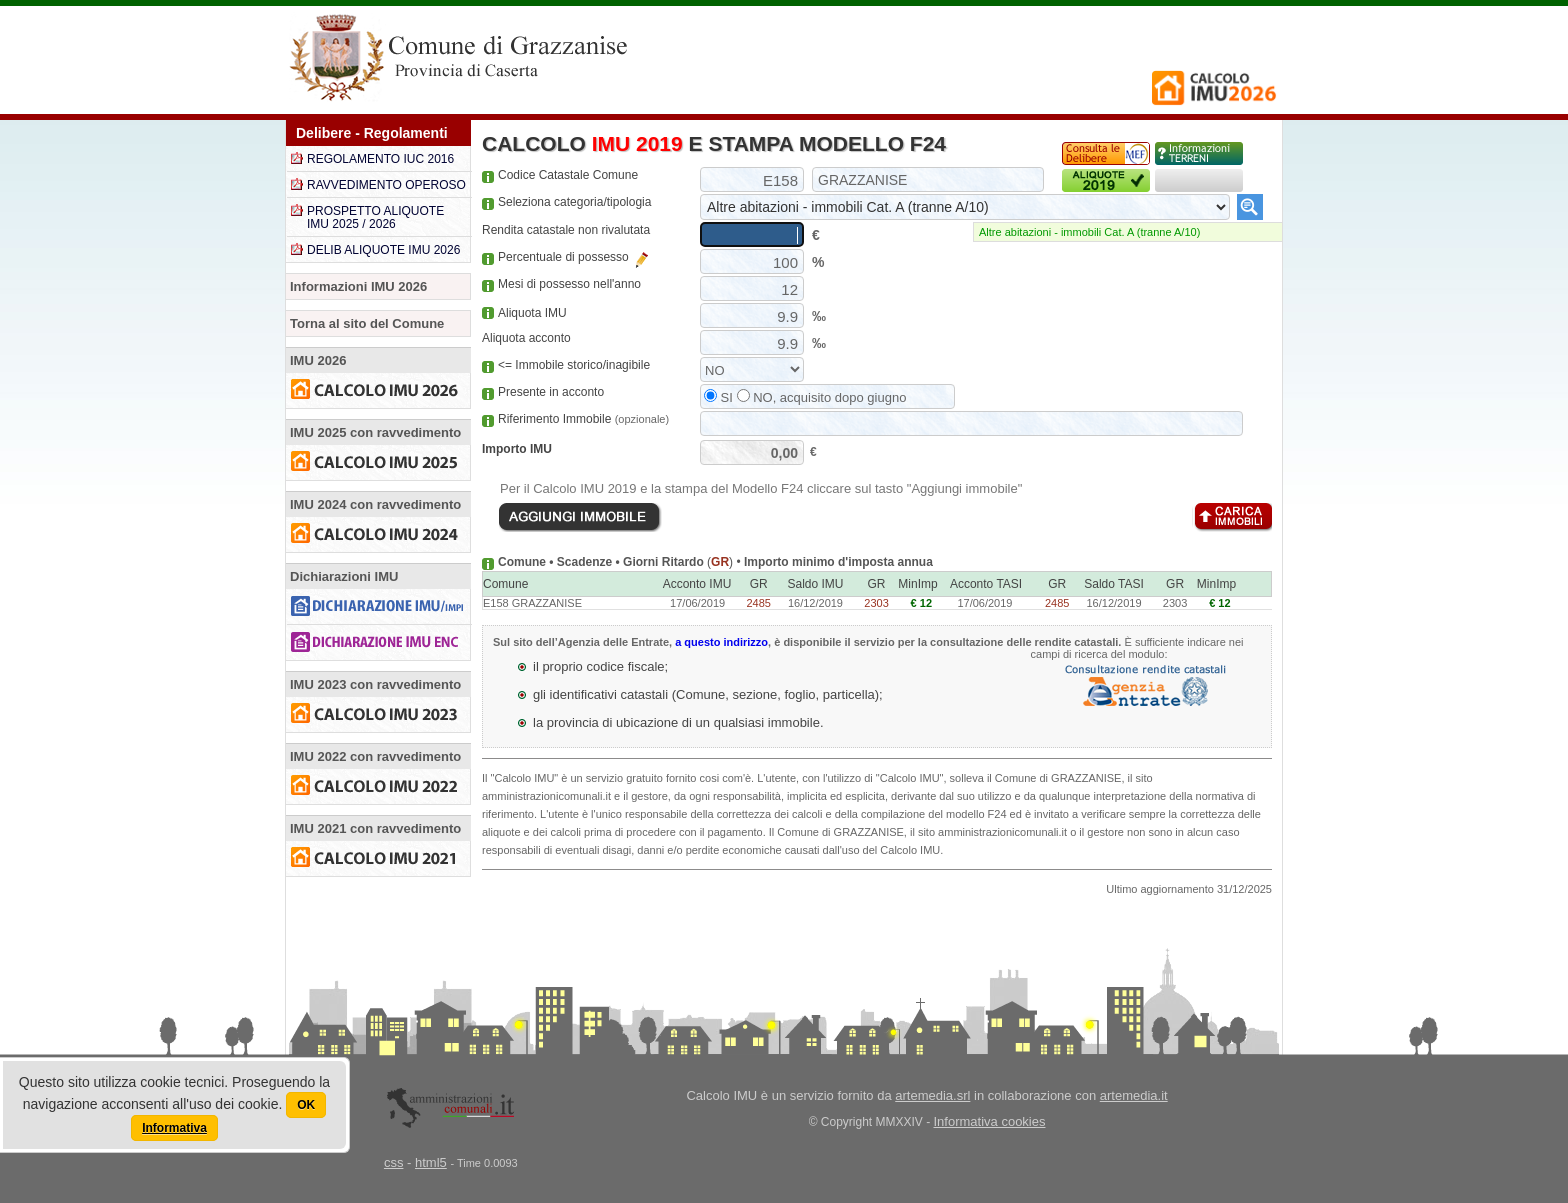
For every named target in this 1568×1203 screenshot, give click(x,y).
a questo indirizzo (721, 642)
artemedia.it (1134, 1095)
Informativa (174, 1128)
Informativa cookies (990, 1121)
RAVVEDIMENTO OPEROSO (386, 185)
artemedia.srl (932, 1095)
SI (718, 397)
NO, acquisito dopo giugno (822, 397)
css (394, 1162)
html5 (431, 1162)
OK (306, 1105)
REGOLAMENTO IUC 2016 (380, 159)
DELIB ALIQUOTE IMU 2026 (383, 250)
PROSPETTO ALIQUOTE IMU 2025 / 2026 (375, 217)
